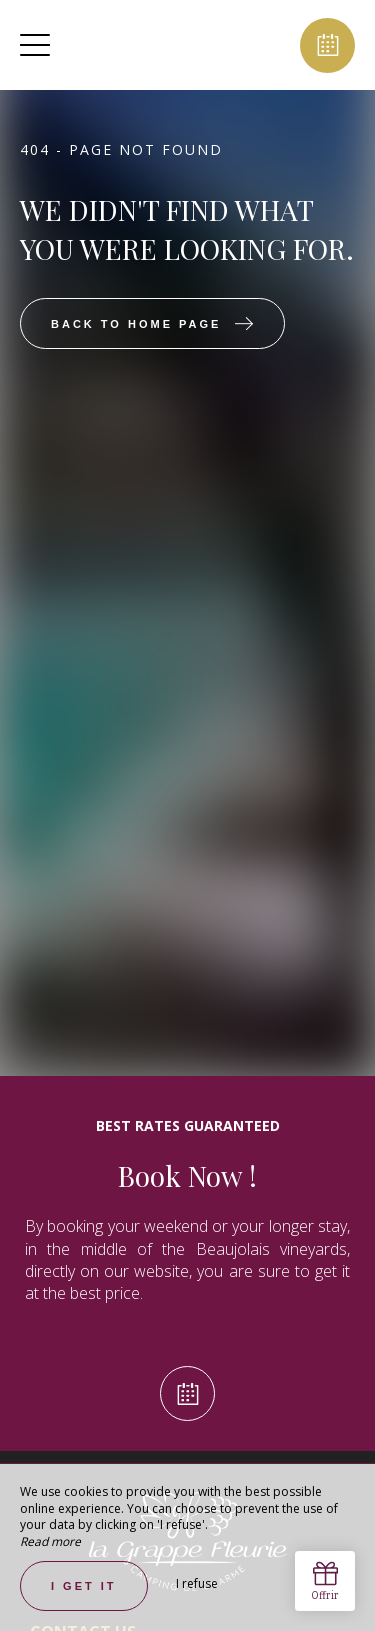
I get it (84, 1586)
